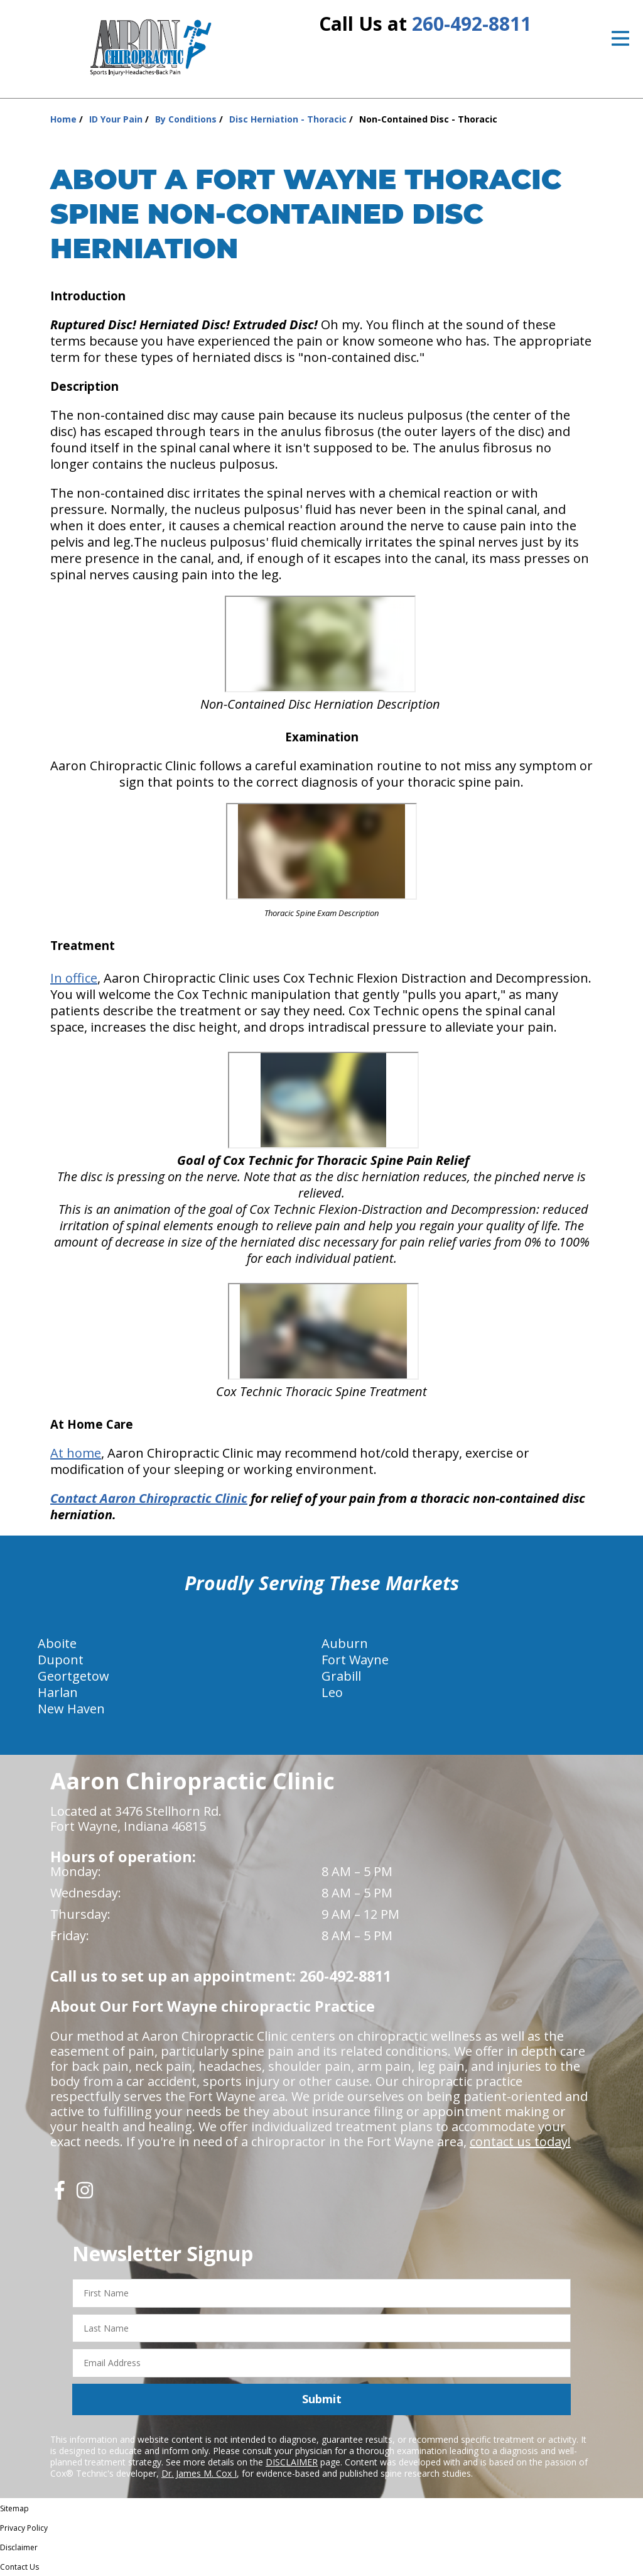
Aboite (57, 1643)
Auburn (345, 1643)
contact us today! (520, 2141)
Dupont (61, 1659)
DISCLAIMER (292, 2462)
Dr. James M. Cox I (199, 2473)
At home (75, 1452)
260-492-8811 (471, 23)
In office (73, 977)
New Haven (71, 1708)
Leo (332, 1692)
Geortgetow (73, 1675)
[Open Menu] (620, 38)
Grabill (341, 1675)
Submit (322, 2398)
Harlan (58, 1692)
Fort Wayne (355, 1659)
